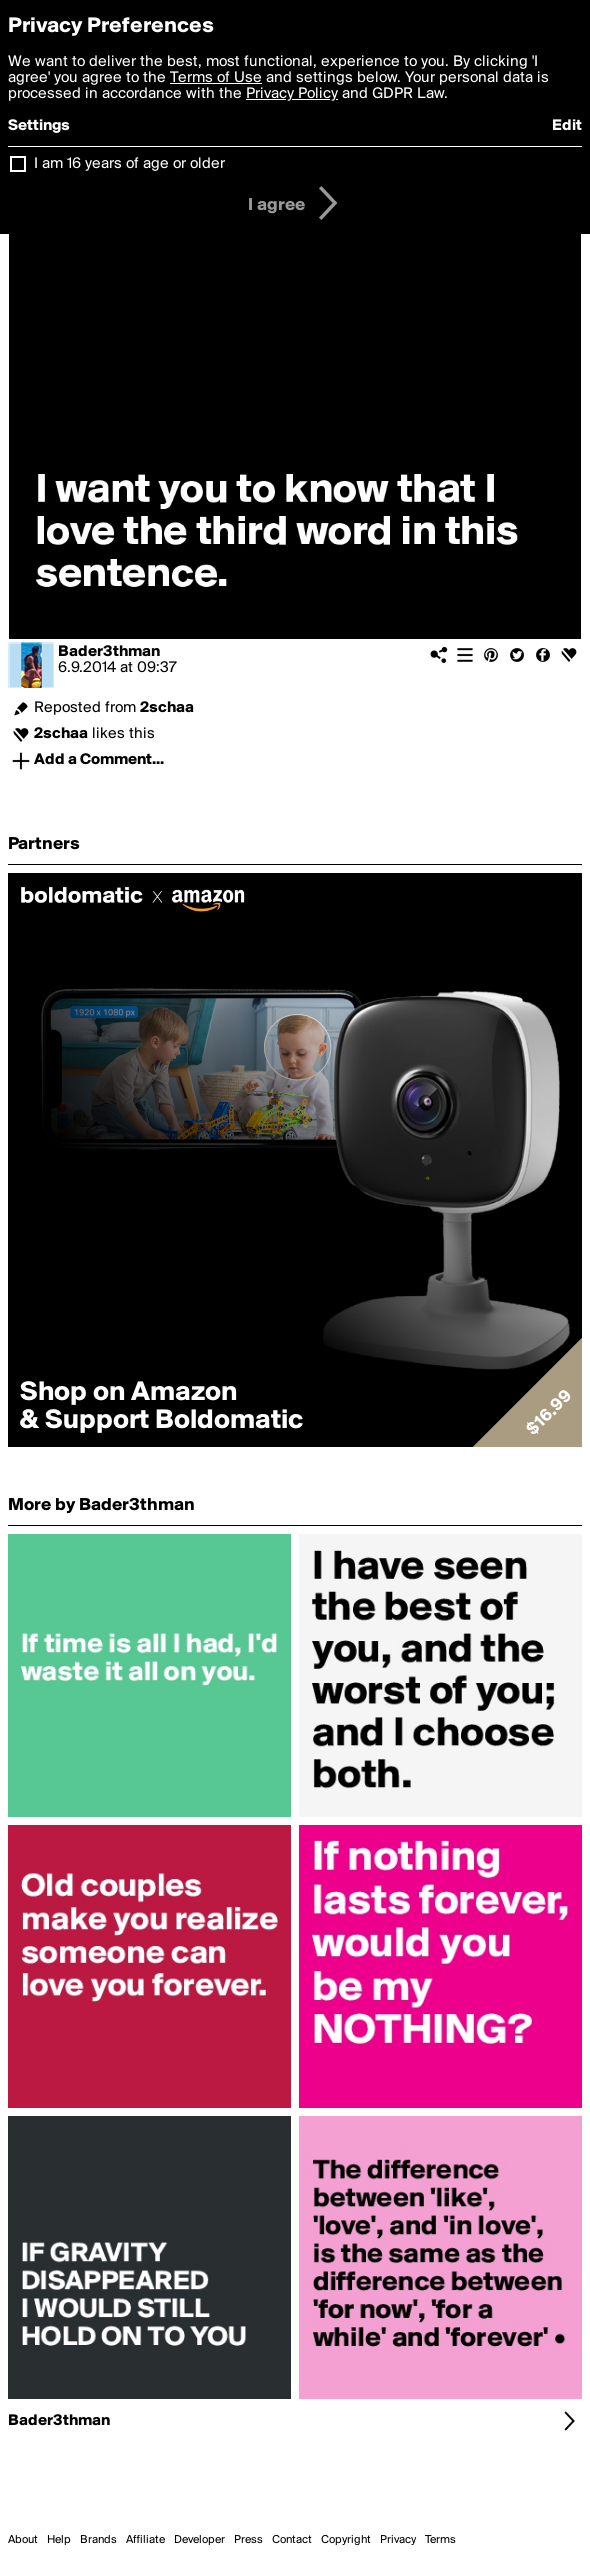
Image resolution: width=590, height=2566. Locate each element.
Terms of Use (216, 78)
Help (59, 2540)
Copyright (346, 2540)
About (23, 2540)
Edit (567, 126)
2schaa (167, 708)
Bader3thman (109, 652)
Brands (98, 2540)
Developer (199, 2540)
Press (248, 2540)
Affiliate (145, 2540)
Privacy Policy (292, 94)
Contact (292, 2540)
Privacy (398, 2540)
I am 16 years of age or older (129, 164)
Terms (440, 2540)
